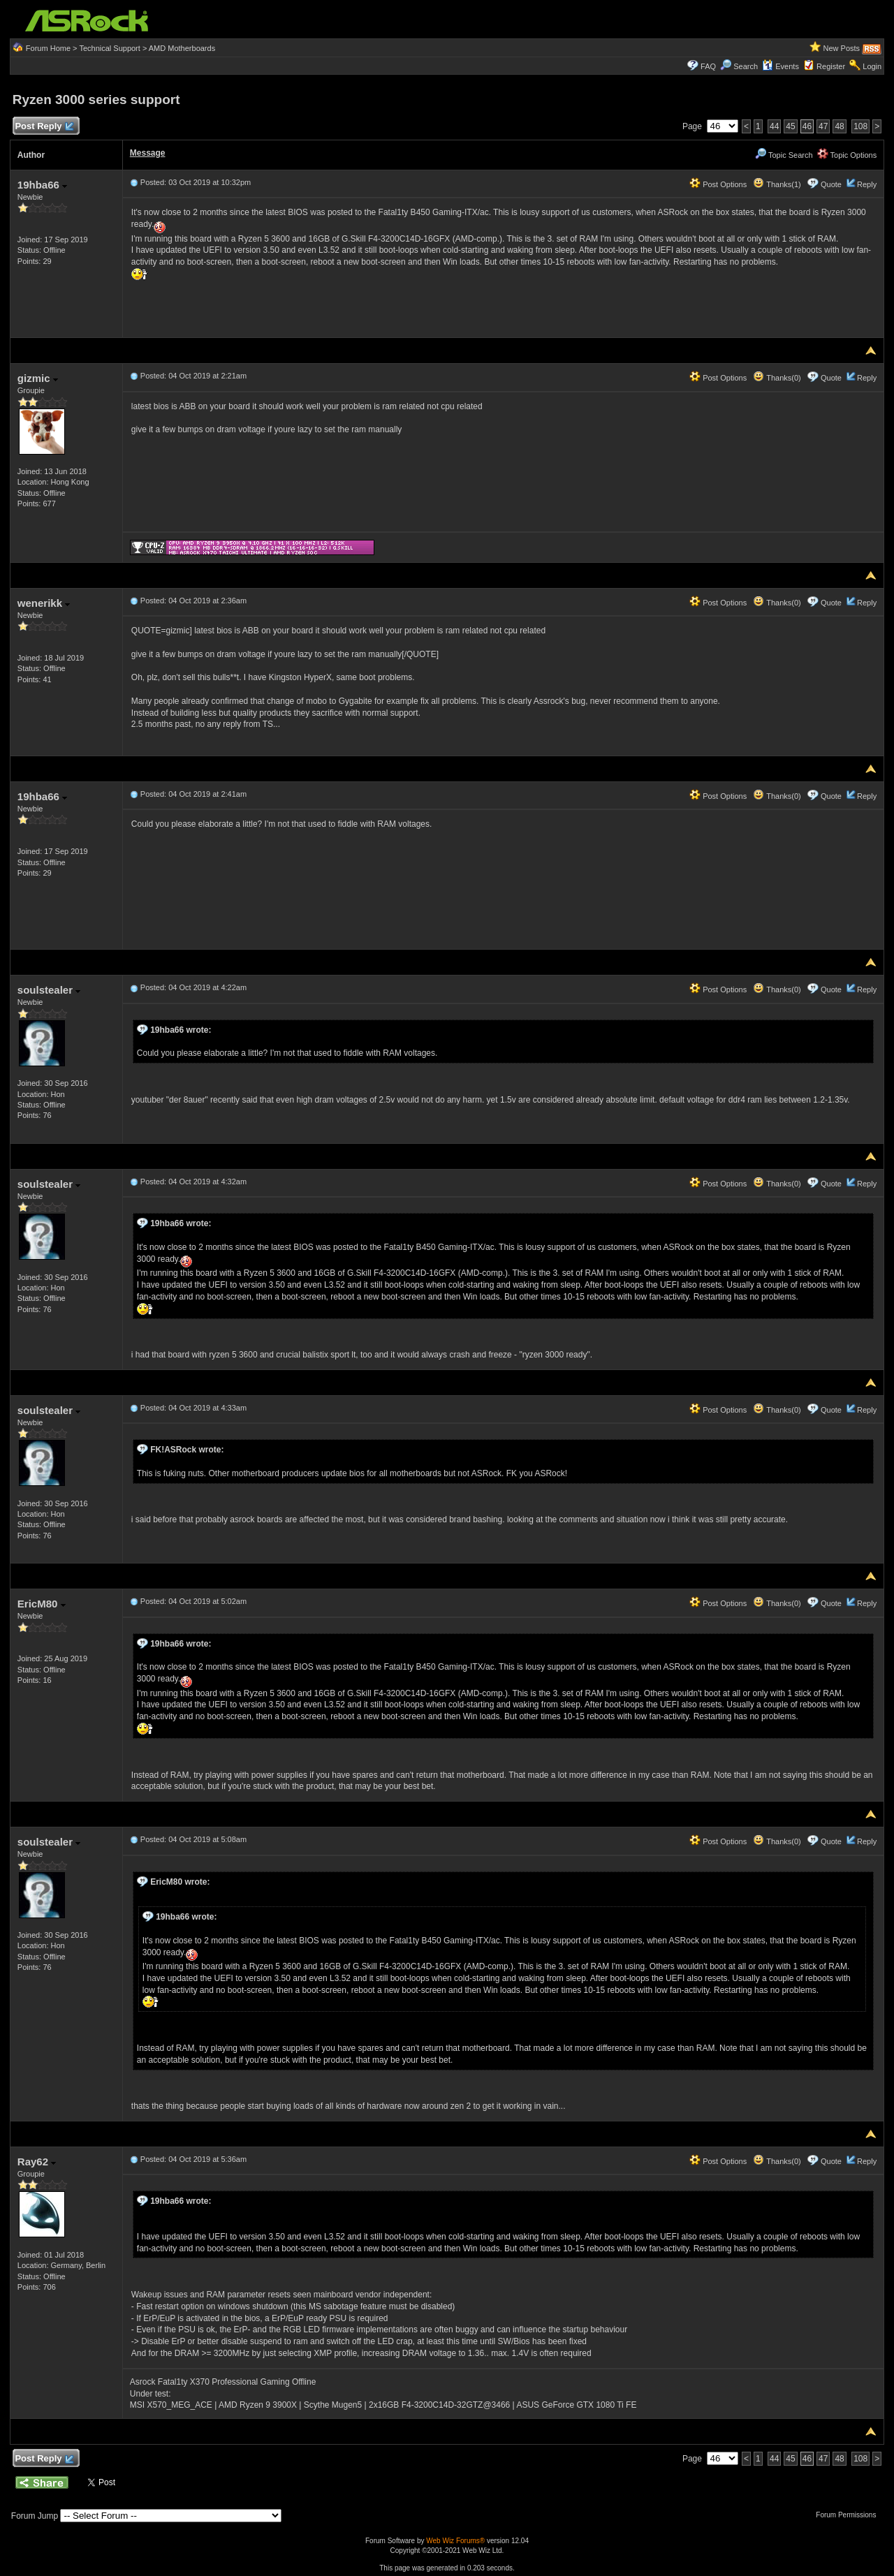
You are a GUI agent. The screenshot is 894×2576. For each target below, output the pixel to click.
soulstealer (48, 990)
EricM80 (41, 1604)
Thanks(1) (776, 184)
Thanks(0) (776, 378)
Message (148, 153)
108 (860, 126)
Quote (831, 184)
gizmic (37, 378)
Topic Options (847, 155)
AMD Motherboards (182, 48)
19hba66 (42, 185)
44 (774, 126)
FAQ (708, 66)
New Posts (841, 48)
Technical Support (109, 48)
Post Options (718, 184)
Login (872, 66)
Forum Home (48, 48)
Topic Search (783, 155)
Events (780, 66)
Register (830, 66)
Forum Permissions (849, 2515)
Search (745, 66)
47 (823, 126)
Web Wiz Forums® (455, 2541)
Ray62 (36, 2161)
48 (839, 126)
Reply (867, 184)
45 (790, 126)
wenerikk (43, 603)
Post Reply (44, 127)
